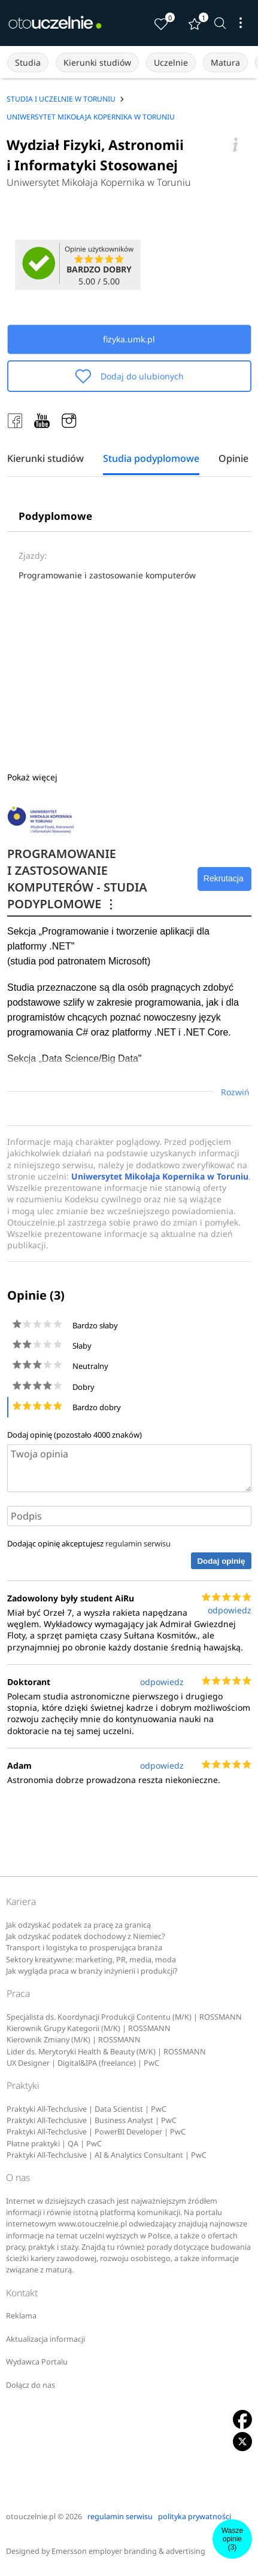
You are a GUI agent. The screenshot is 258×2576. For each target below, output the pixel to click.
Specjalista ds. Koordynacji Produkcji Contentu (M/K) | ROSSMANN (124, 2017)
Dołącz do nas (30, 2385)
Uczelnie (171, 62)
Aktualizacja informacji (45, 2339)
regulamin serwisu (138, 1543)
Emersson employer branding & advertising (128, 2551)
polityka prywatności (194, 2516)
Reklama (21, 2316)
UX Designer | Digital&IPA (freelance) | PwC (83, 2063)
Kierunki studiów (97, 62)
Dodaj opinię (221, 1561)
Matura (225, 62)
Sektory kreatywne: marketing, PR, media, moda (91, 1960)
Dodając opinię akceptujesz (89, 1543)
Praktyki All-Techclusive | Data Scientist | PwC (86, 2109)
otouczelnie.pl (31, 2516)
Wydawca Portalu (37, 2362)
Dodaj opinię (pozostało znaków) (74, 1434)
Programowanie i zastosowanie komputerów (107, 575)
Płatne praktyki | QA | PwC (54, 2144)
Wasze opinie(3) (232, 2539)
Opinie (233, 459)
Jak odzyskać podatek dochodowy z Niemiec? (85, 1936)
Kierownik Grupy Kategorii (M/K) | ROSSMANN (89, 2028)
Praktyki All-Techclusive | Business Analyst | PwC (92, 2120)
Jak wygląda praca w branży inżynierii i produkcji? (91, 1971)
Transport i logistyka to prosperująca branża (84, 1948)
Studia (28, 62)
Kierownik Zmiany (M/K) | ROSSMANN (74, 2040)
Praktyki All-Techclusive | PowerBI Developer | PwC (96, 2132)
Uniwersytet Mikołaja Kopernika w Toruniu (99, 182)
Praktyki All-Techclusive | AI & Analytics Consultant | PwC (107, 2155)
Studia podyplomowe (151, 459)
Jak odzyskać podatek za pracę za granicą (78, 1925)
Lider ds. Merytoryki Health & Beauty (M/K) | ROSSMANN (106, 2052)
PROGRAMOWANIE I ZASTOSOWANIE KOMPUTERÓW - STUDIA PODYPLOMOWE (77, 879)
